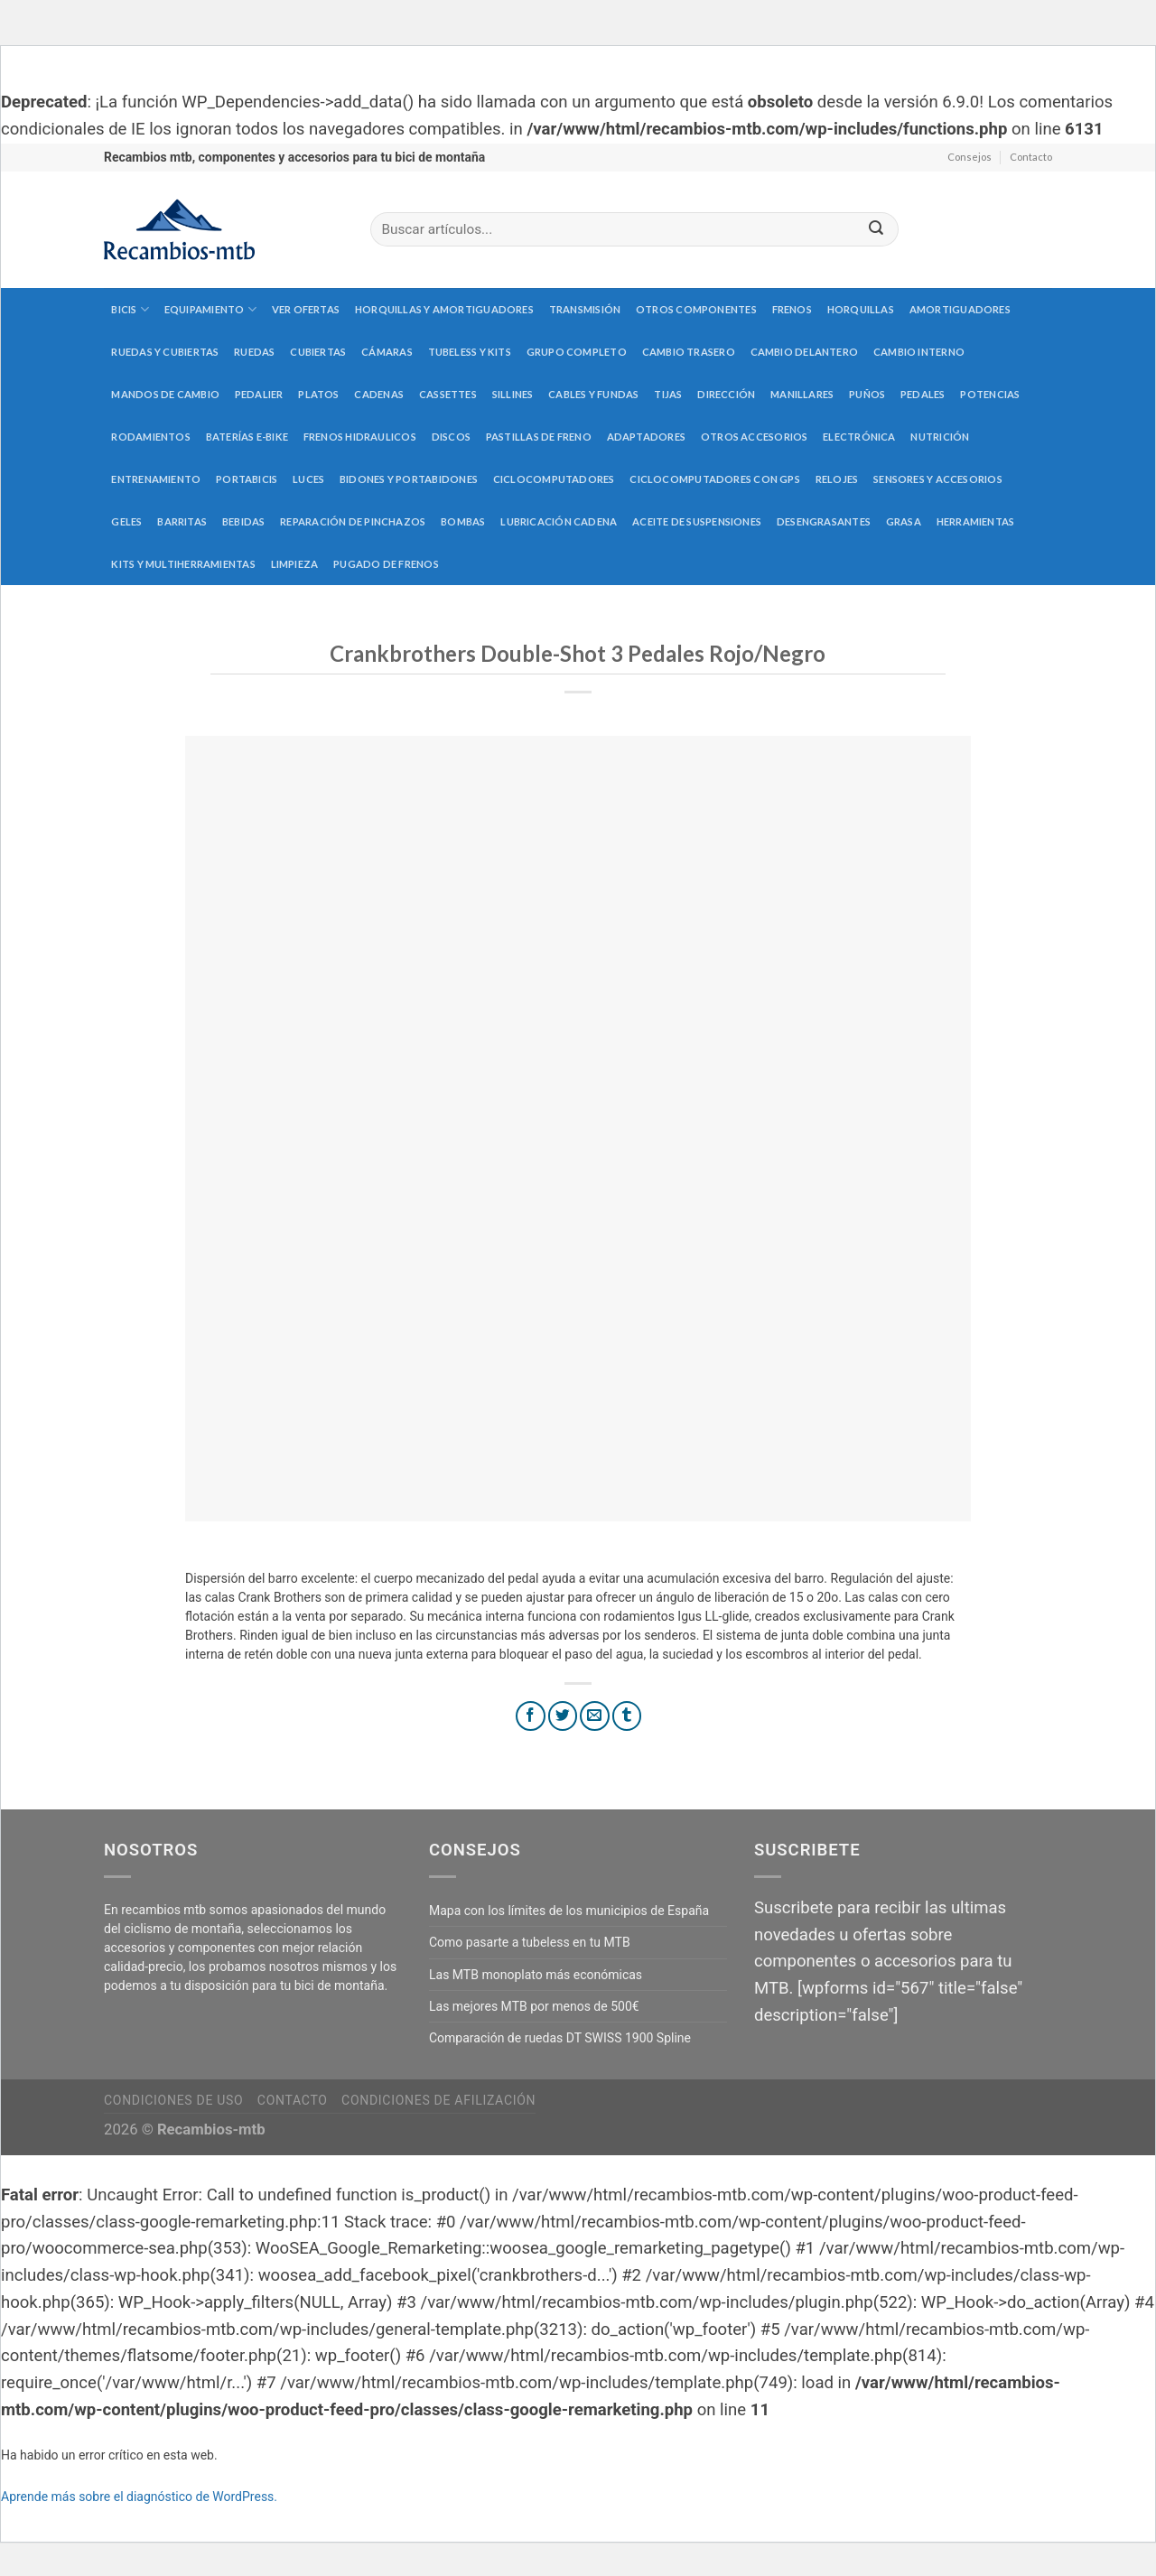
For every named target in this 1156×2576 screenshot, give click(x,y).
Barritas (182, 521)
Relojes (837, 479)
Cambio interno (919, 352)
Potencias (990, 394)
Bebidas (244, 521)
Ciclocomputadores (554, 479)
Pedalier (259, 394)
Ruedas (254, 352)
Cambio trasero (688, 352)
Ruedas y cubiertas (165, 352)
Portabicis (246, 479)
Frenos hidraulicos (359, 436)
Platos (318, 394)
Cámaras (387, 352)
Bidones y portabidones (409, 479)
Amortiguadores (960, 309)
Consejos (969, 157)
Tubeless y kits (469, 352)
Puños (867, 394)
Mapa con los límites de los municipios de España (569, 1910)
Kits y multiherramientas (183, 564)
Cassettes (448, 394)
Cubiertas (318, 352)
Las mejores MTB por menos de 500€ (534, 2006)
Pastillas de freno (539, 436)
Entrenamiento (155, 479)
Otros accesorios (754, 436)
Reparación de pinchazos (352, 521)
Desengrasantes (824, 521)
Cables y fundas (593, 394)
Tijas (668, 394)
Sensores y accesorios (937, 479)
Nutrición (939, 436)
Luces (308, 479)
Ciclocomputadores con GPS (714, 479)
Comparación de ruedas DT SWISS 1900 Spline (560, 2038)
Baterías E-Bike (247, 436)
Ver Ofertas (306, 309)
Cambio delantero (804, 352)
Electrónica (859, 436)
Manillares (802, 394)
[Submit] (876, 230)
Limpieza (295, 564)
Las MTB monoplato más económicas (535, 1974)
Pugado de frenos (386, 564)
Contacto (1031, 157)
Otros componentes (696, 309)
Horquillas (860, 309)
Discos (451, 436)
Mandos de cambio (165, 394)
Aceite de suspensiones (696, 521)
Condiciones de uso (173, 2100)
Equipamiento (210, 309)
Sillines (513, 394)
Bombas (463, 521)
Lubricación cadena (558, 521)
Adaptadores (646, 436)
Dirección (726, 394)
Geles (126, 521)
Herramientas (976, 521)
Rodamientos (150, 436)
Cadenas (379, 394)
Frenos (792, 309)
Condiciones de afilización (438, 2100)
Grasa (903, 521)
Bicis (130, 309)
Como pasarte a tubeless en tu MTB (529, 1942)
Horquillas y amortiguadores (444, 309)
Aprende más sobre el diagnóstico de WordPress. (139, 2496)
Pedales (923, 394)
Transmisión (584, 309)
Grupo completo (577, 352)
